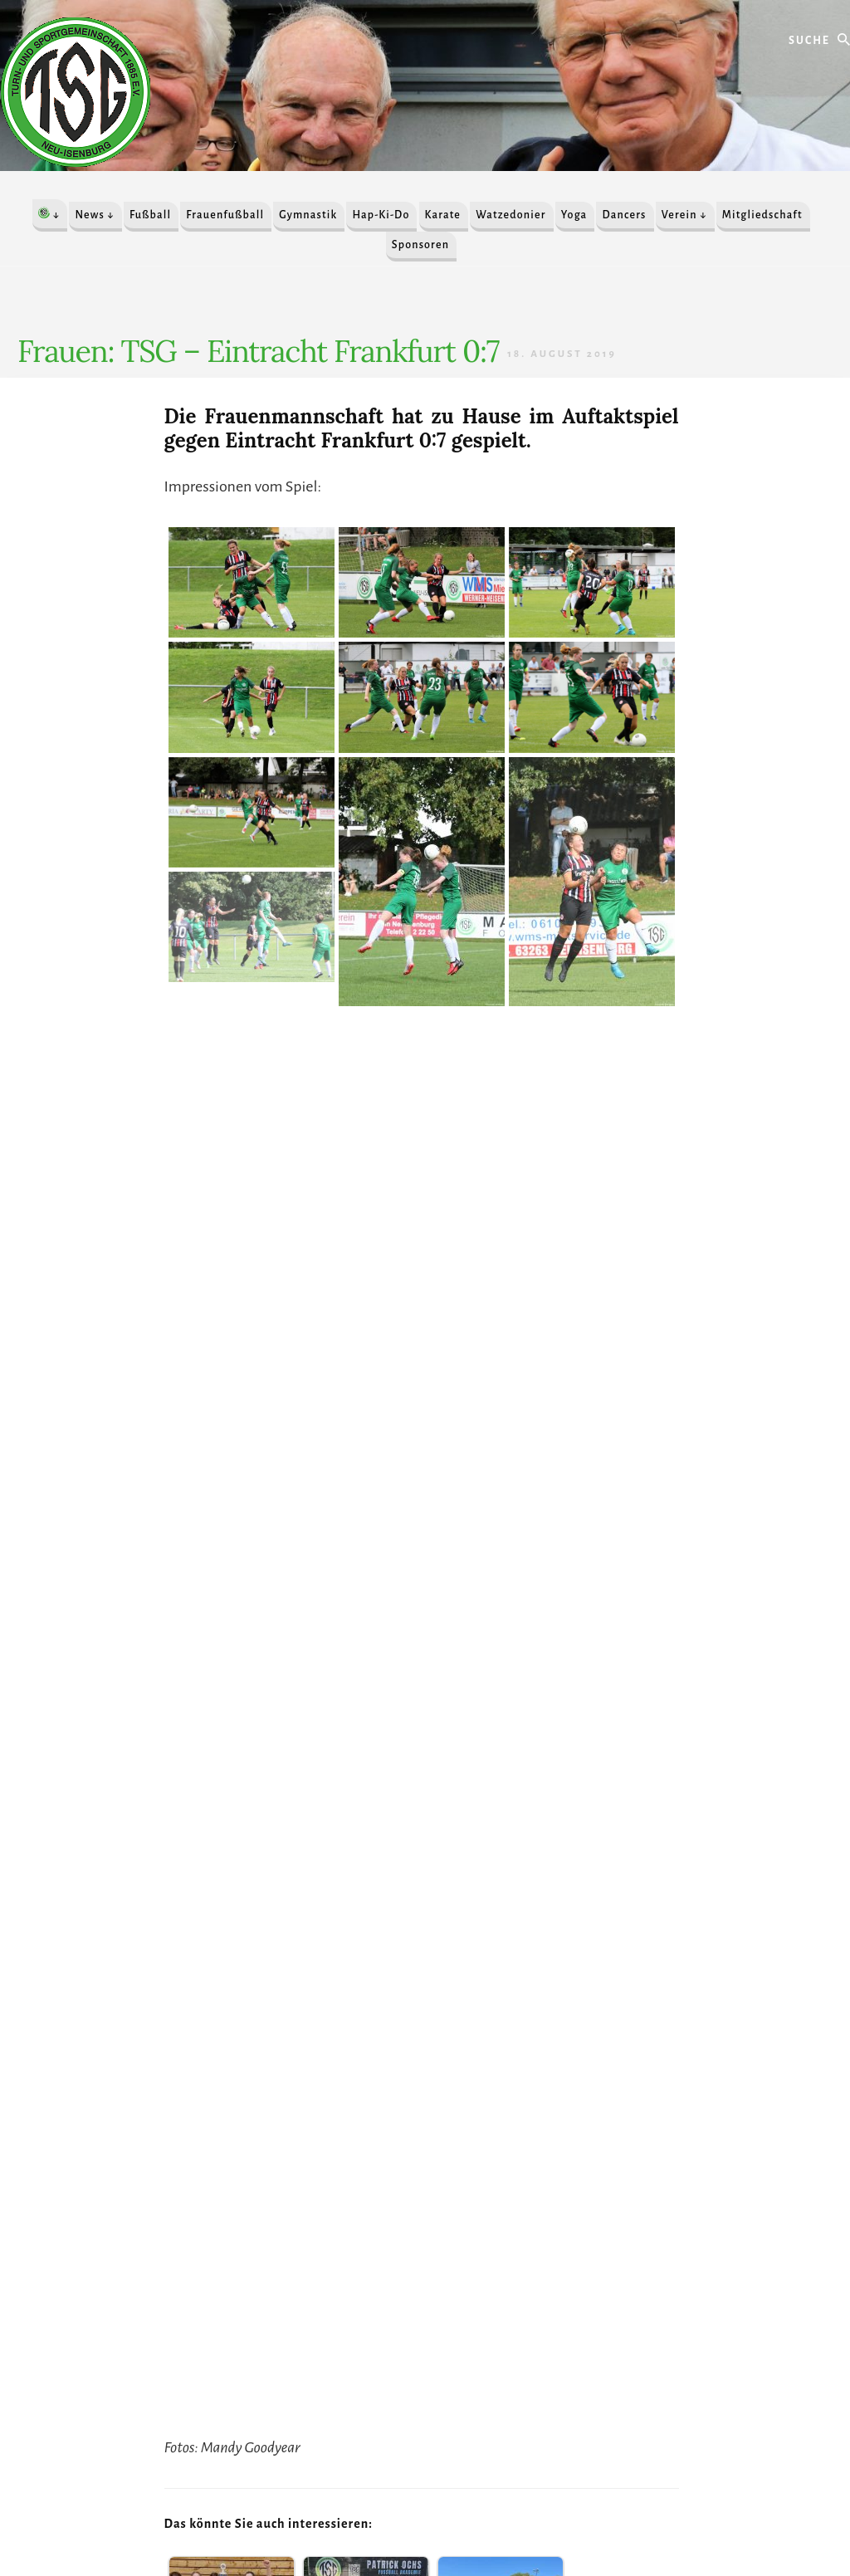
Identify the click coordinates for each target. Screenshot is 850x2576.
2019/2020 (226, 1826)
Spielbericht (459, 1826)
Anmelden (503, 2515)
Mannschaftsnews (392, 1826)
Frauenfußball (318, 1826)
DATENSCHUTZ (427, 2515)
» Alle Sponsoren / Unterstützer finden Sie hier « (185, 2220)
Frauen (269, 1826)
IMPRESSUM (346, 2515)
